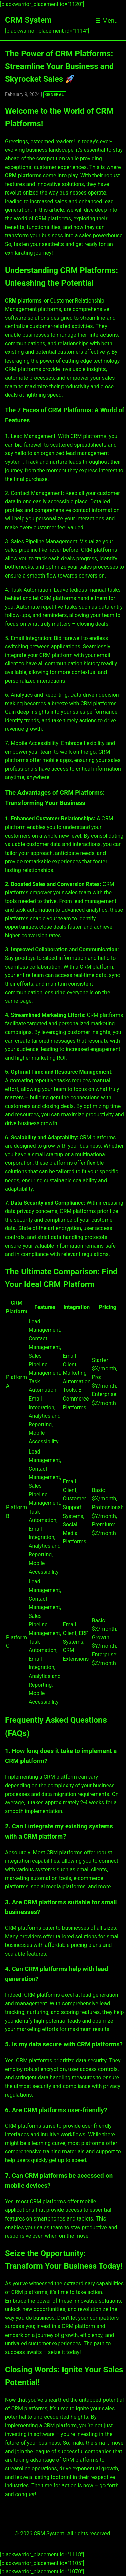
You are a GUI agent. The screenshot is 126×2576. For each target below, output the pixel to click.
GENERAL (54, 94)
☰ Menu (106, 20)
